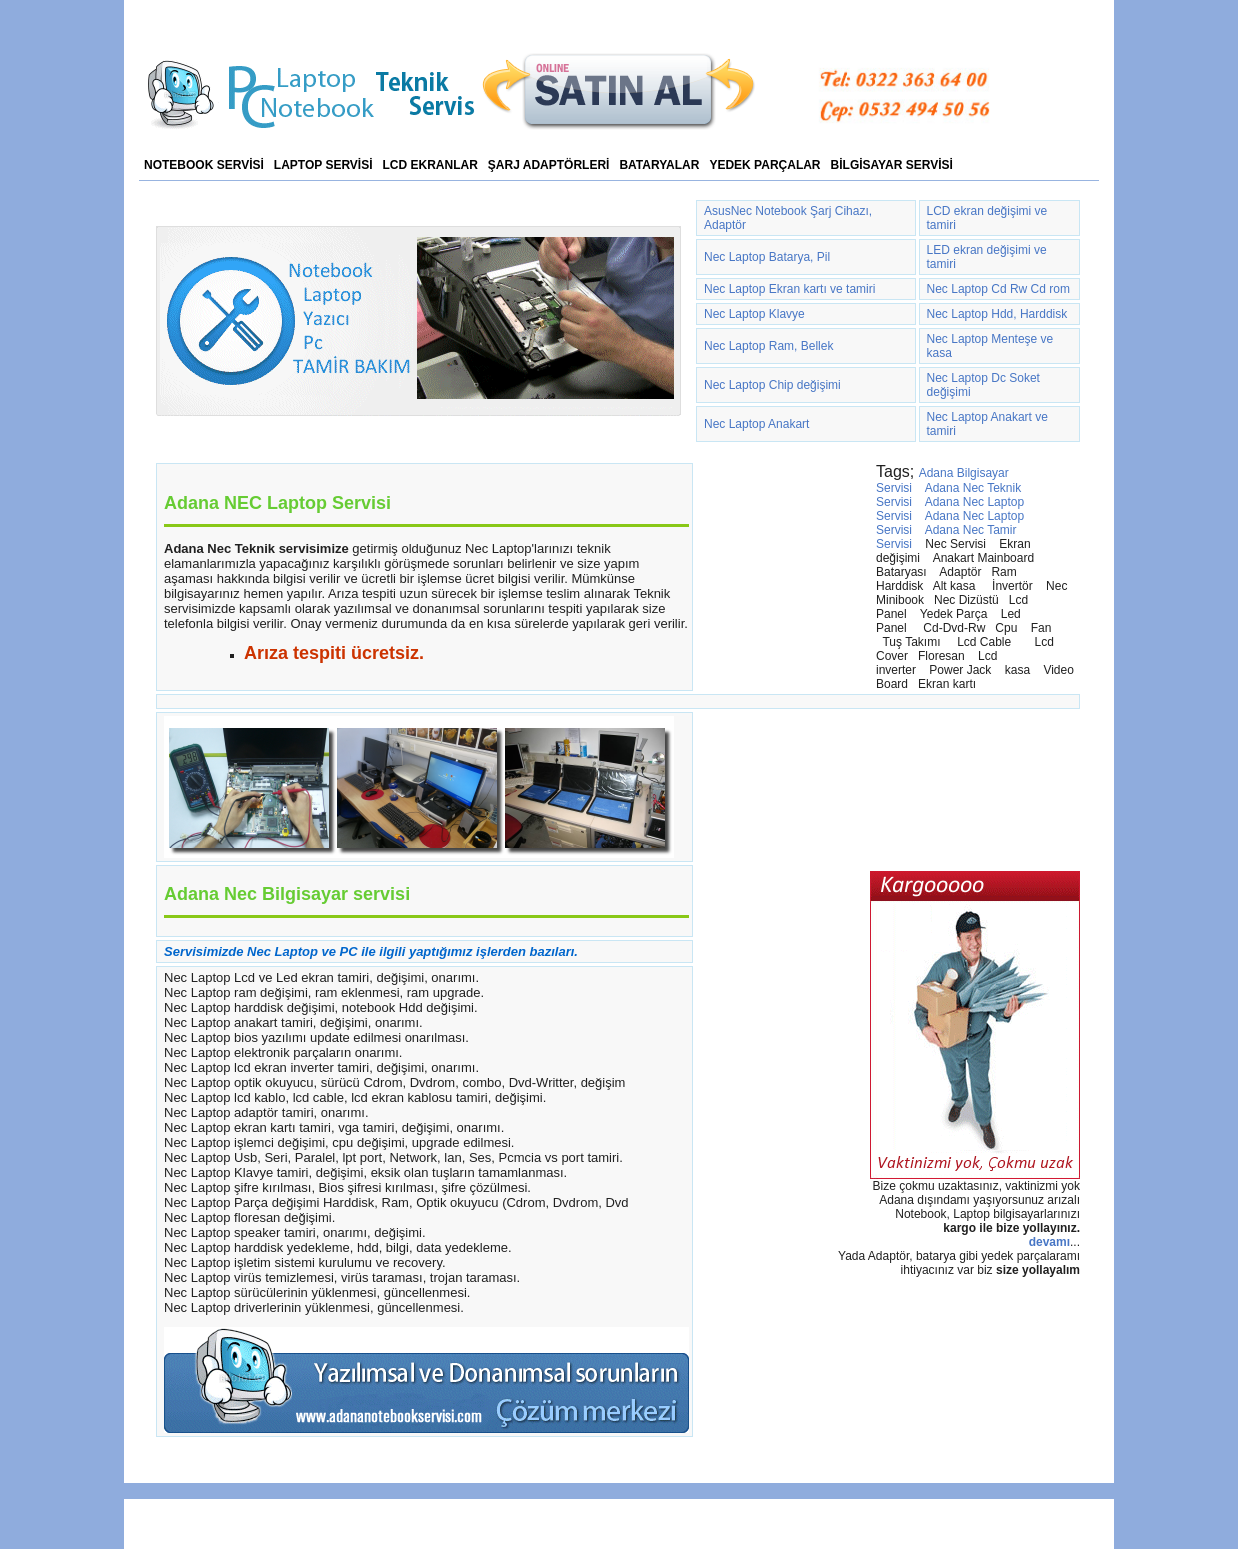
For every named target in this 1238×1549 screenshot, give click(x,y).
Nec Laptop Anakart (756, 424)
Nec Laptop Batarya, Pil (767, 257)
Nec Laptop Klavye (754, 314)
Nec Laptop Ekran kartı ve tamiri (789, 289)
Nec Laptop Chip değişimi (772, 385)
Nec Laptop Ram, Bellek (768, 346)
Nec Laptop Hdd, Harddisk (997, 314)
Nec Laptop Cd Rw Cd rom (998, 289)
